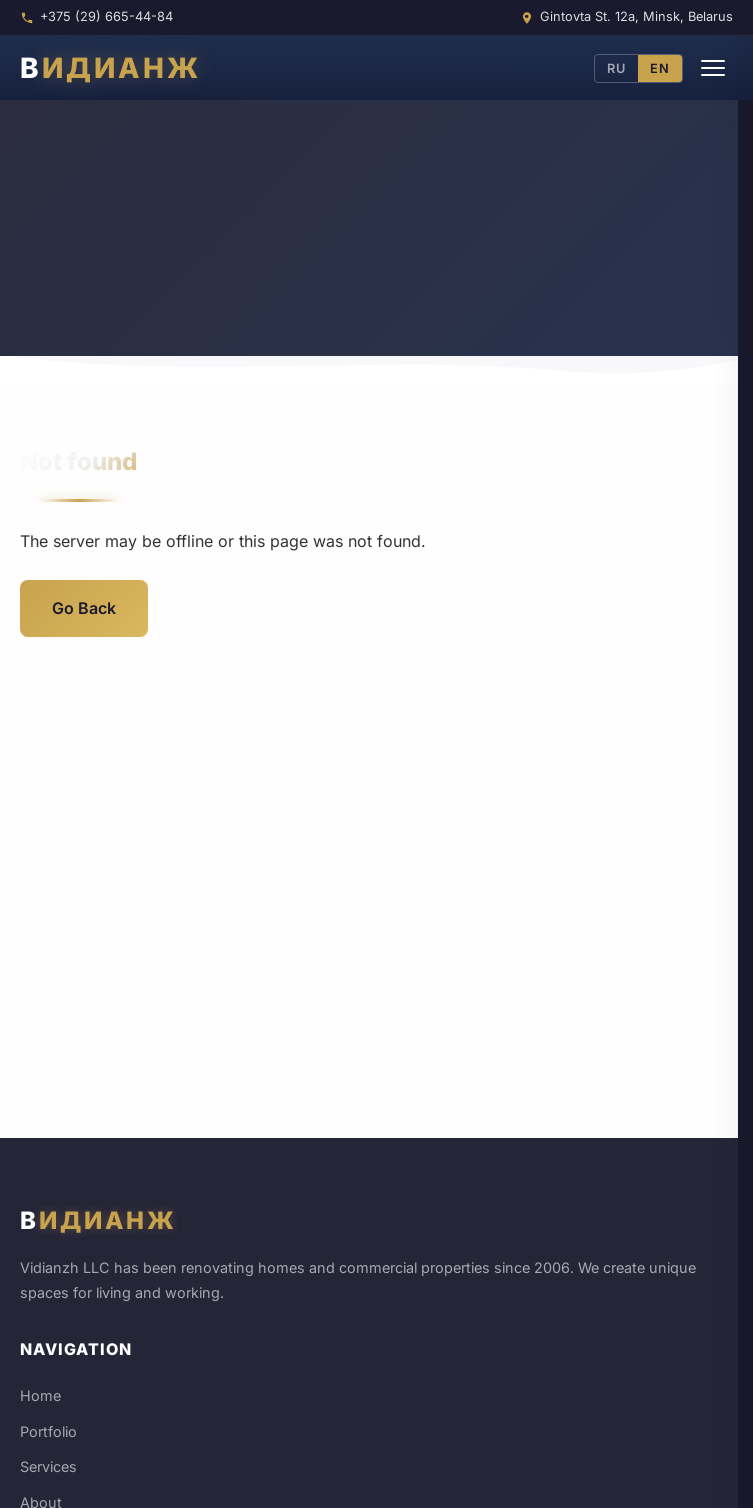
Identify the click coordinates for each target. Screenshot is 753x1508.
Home (40, 1395)
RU (616, 68)
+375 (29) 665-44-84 (106, 16)
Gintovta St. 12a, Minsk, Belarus (636, 16)
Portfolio (48, 1431)
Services (48, 1466)
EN (660, 68)
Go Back (84, 608)
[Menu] (713, 68)
